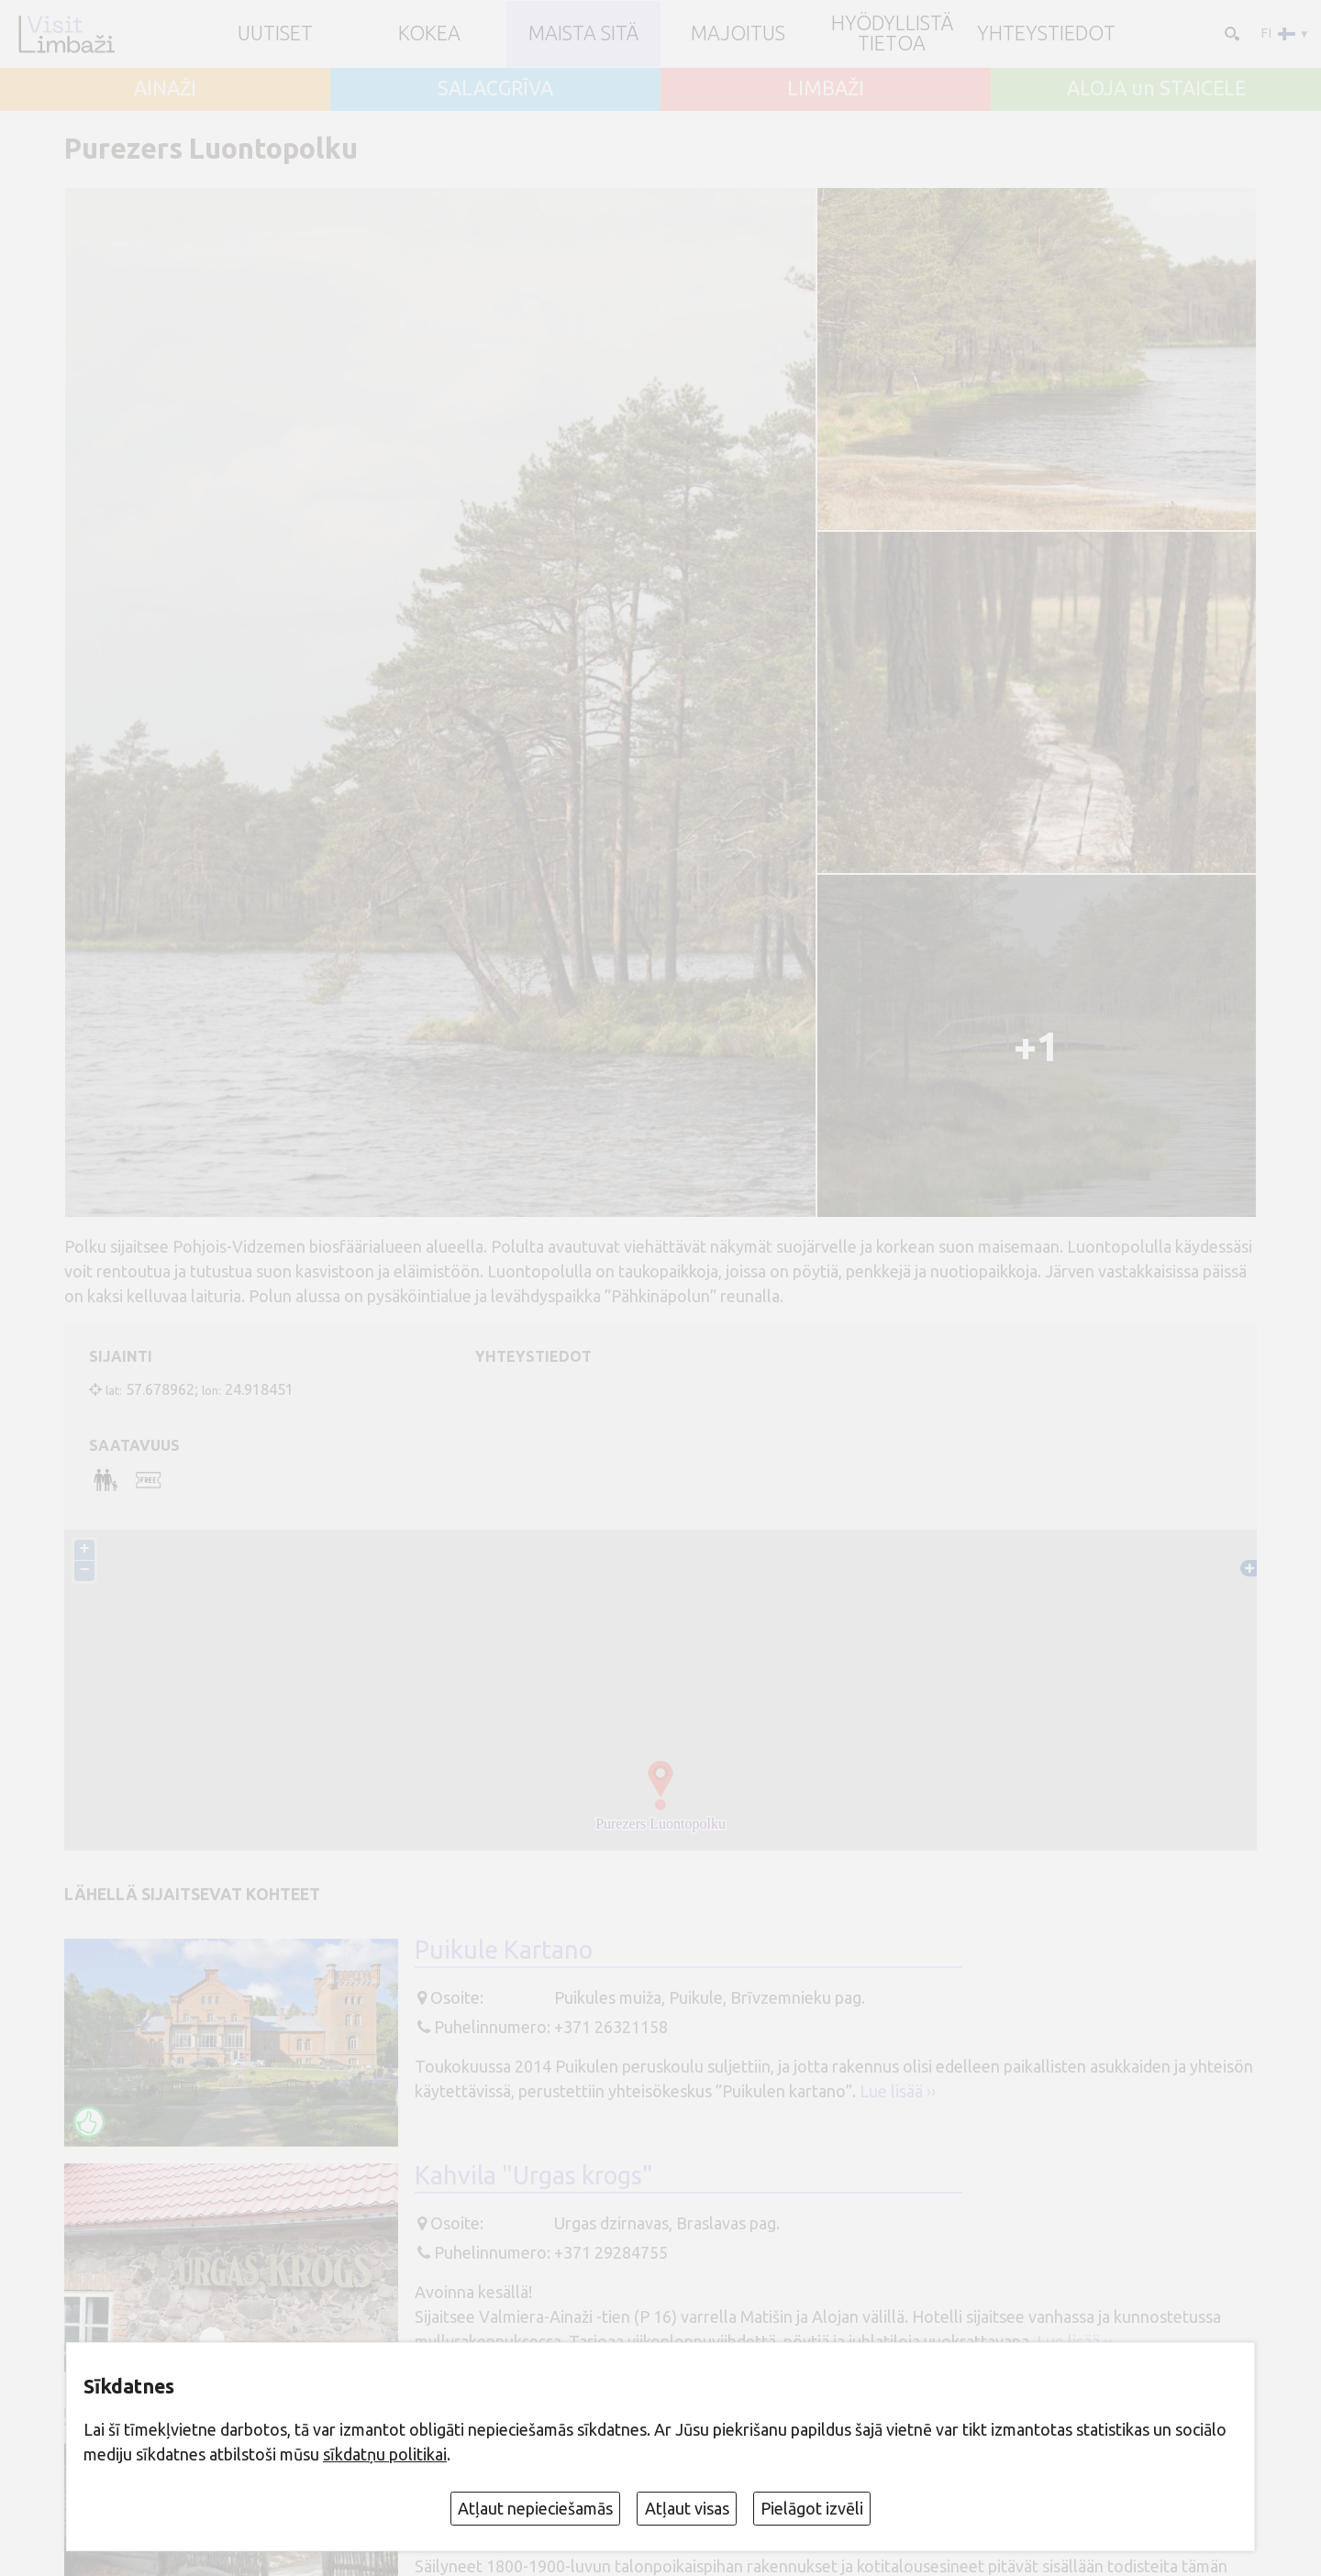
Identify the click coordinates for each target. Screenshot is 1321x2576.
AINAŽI (165, 89)
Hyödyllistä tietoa (892, 33)
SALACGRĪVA (495, 89)
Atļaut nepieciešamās (535, 2508)
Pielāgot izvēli (811, 2508)
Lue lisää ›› (898, 2092)
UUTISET (275, 34)
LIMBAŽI (825, 89)
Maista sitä (583, 34)
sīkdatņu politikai (385, 2454)
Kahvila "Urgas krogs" (534, 2176)
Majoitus (738, 34)
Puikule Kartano (504, 1950)
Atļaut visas (687, 2508)
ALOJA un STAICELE (1156, 89)
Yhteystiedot (1046, 34)
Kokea (429, 34)
